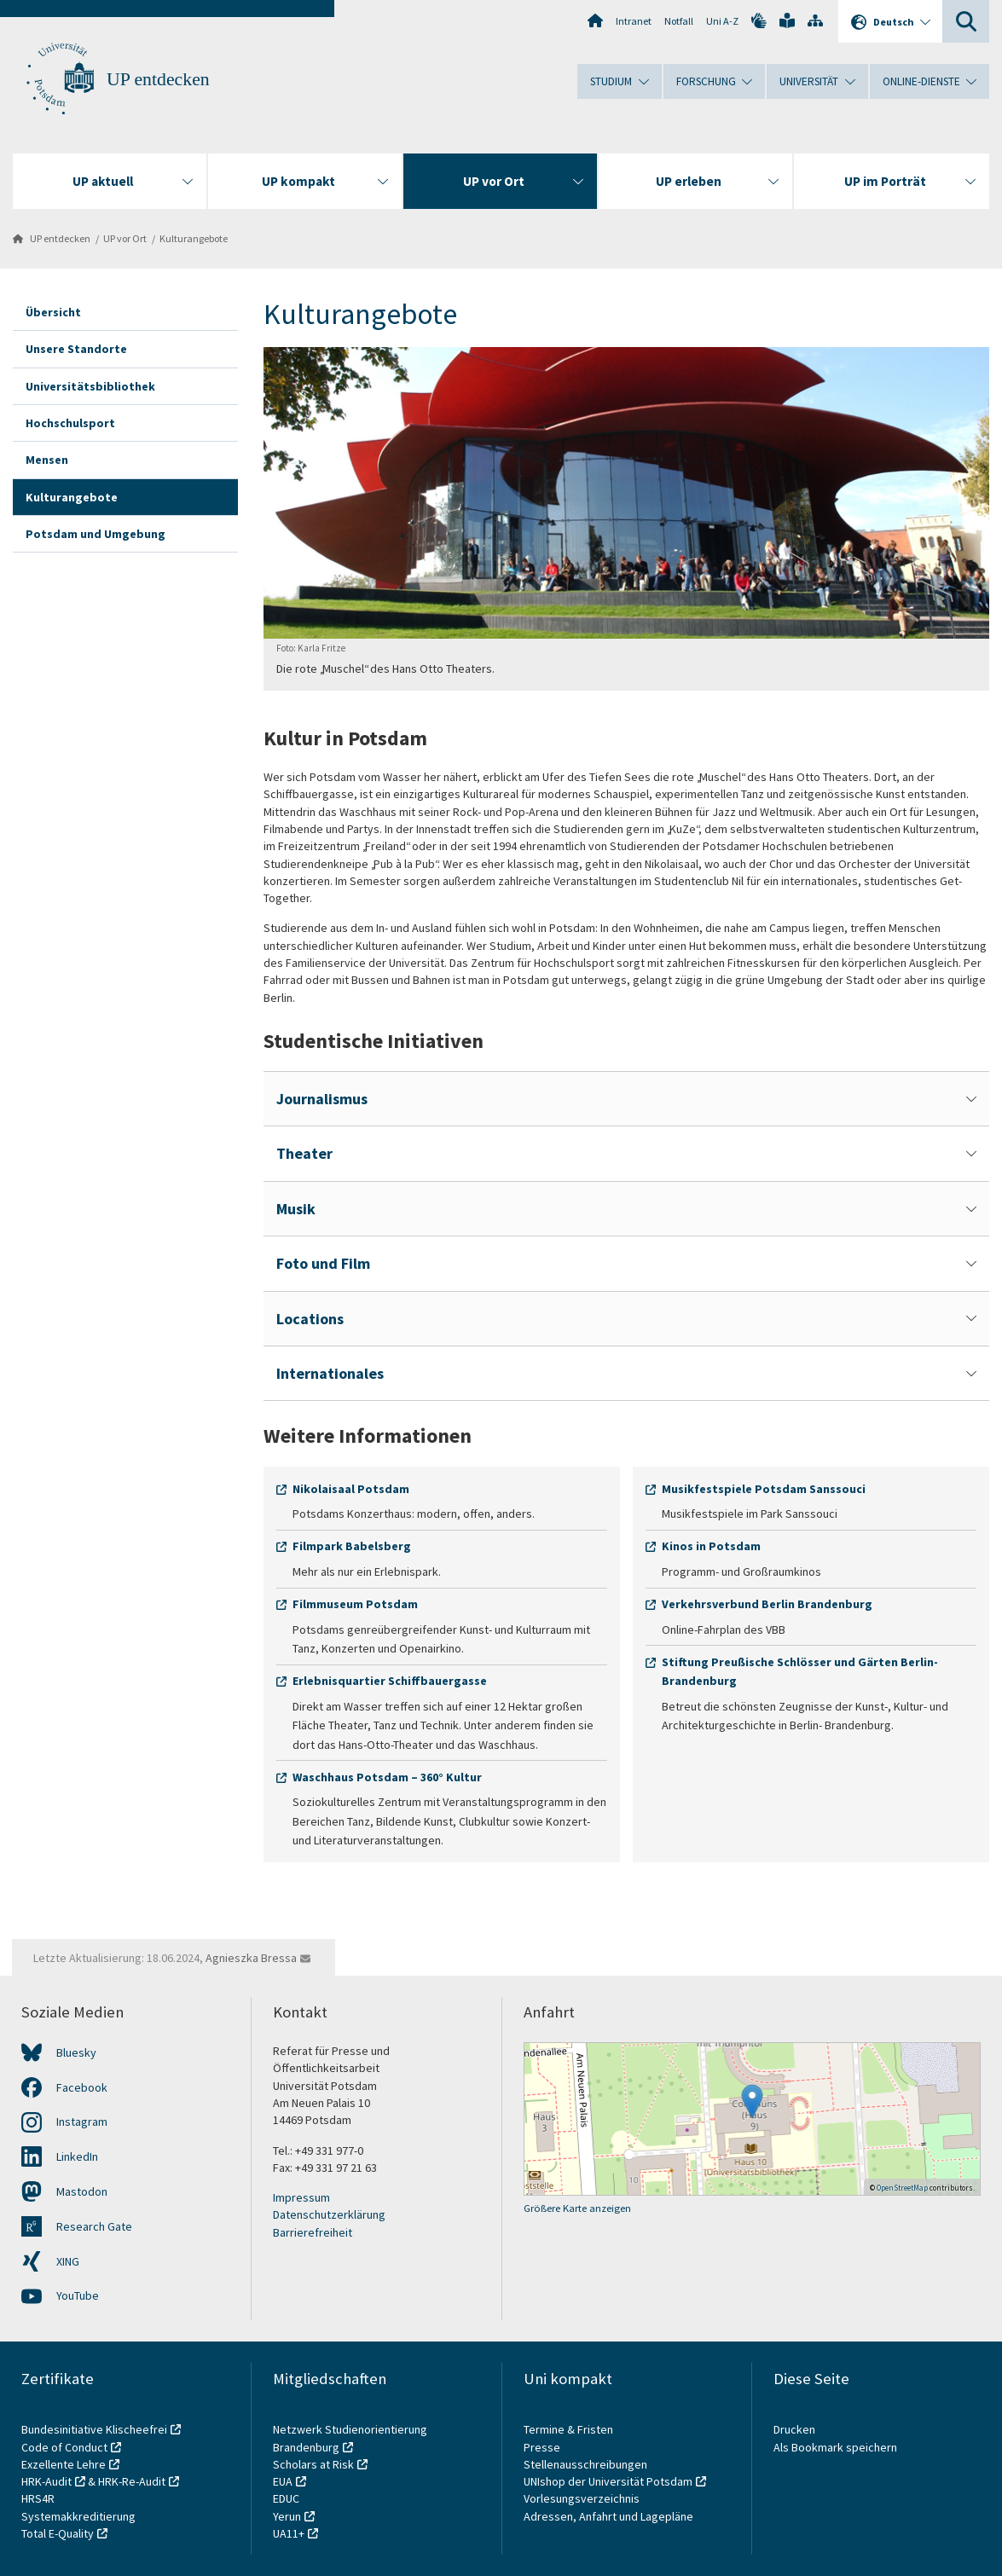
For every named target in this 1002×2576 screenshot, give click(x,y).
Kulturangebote (193, 238)
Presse (543, 2447)
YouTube (77, 2295)
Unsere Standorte (76, 348)
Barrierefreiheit (312, 2232)
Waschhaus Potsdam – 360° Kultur (387, 1777)
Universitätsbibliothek (90, 386)
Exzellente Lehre (63, 2464)
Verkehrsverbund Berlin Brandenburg (767, 1604)
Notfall (678, 20)
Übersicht (53, 312)
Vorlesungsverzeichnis (583, 2498)
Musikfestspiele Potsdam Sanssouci (764, 1488)
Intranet (634, 20)
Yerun (287, 2516)
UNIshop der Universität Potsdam (608, 2481)
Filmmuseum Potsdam (355, 1604)
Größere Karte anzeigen (577, 2208)
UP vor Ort (125, 238)
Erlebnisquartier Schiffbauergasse (389, 1680)
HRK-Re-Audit (131, 2481)
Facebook (81, 2087)
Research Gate (94, 2226)
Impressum (301, 2197)
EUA (282, 2481)
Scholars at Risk (313, 2464)
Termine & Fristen (570, 2429)
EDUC (286, 2498)
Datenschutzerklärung (329, 2214)
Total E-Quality (57, 2533)
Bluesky (76, 2052)
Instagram (81, 2121)
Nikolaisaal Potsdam (350, 1488)
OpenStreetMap (902, 2187)
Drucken (794, 2429)
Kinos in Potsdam (711, 1546)
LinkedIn (77, 2156)
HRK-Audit (46, 2481)
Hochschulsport (70, 423)
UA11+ (288, 2533)
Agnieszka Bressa (251, 1957)
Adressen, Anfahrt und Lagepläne (608, 2516)
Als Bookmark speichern (835, 2447)
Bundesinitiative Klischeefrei (94, 2429)
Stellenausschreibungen (585, 2464)
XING (67, 2261)
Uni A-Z (722, 20)
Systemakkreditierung (78, 2516)
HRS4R (38, 2498)
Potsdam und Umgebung (95, 533)
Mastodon (81, 2191)
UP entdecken (158, 79)
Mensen (47, 459)
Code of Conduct (64, 2447)
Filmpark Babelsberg (351, 1546)
